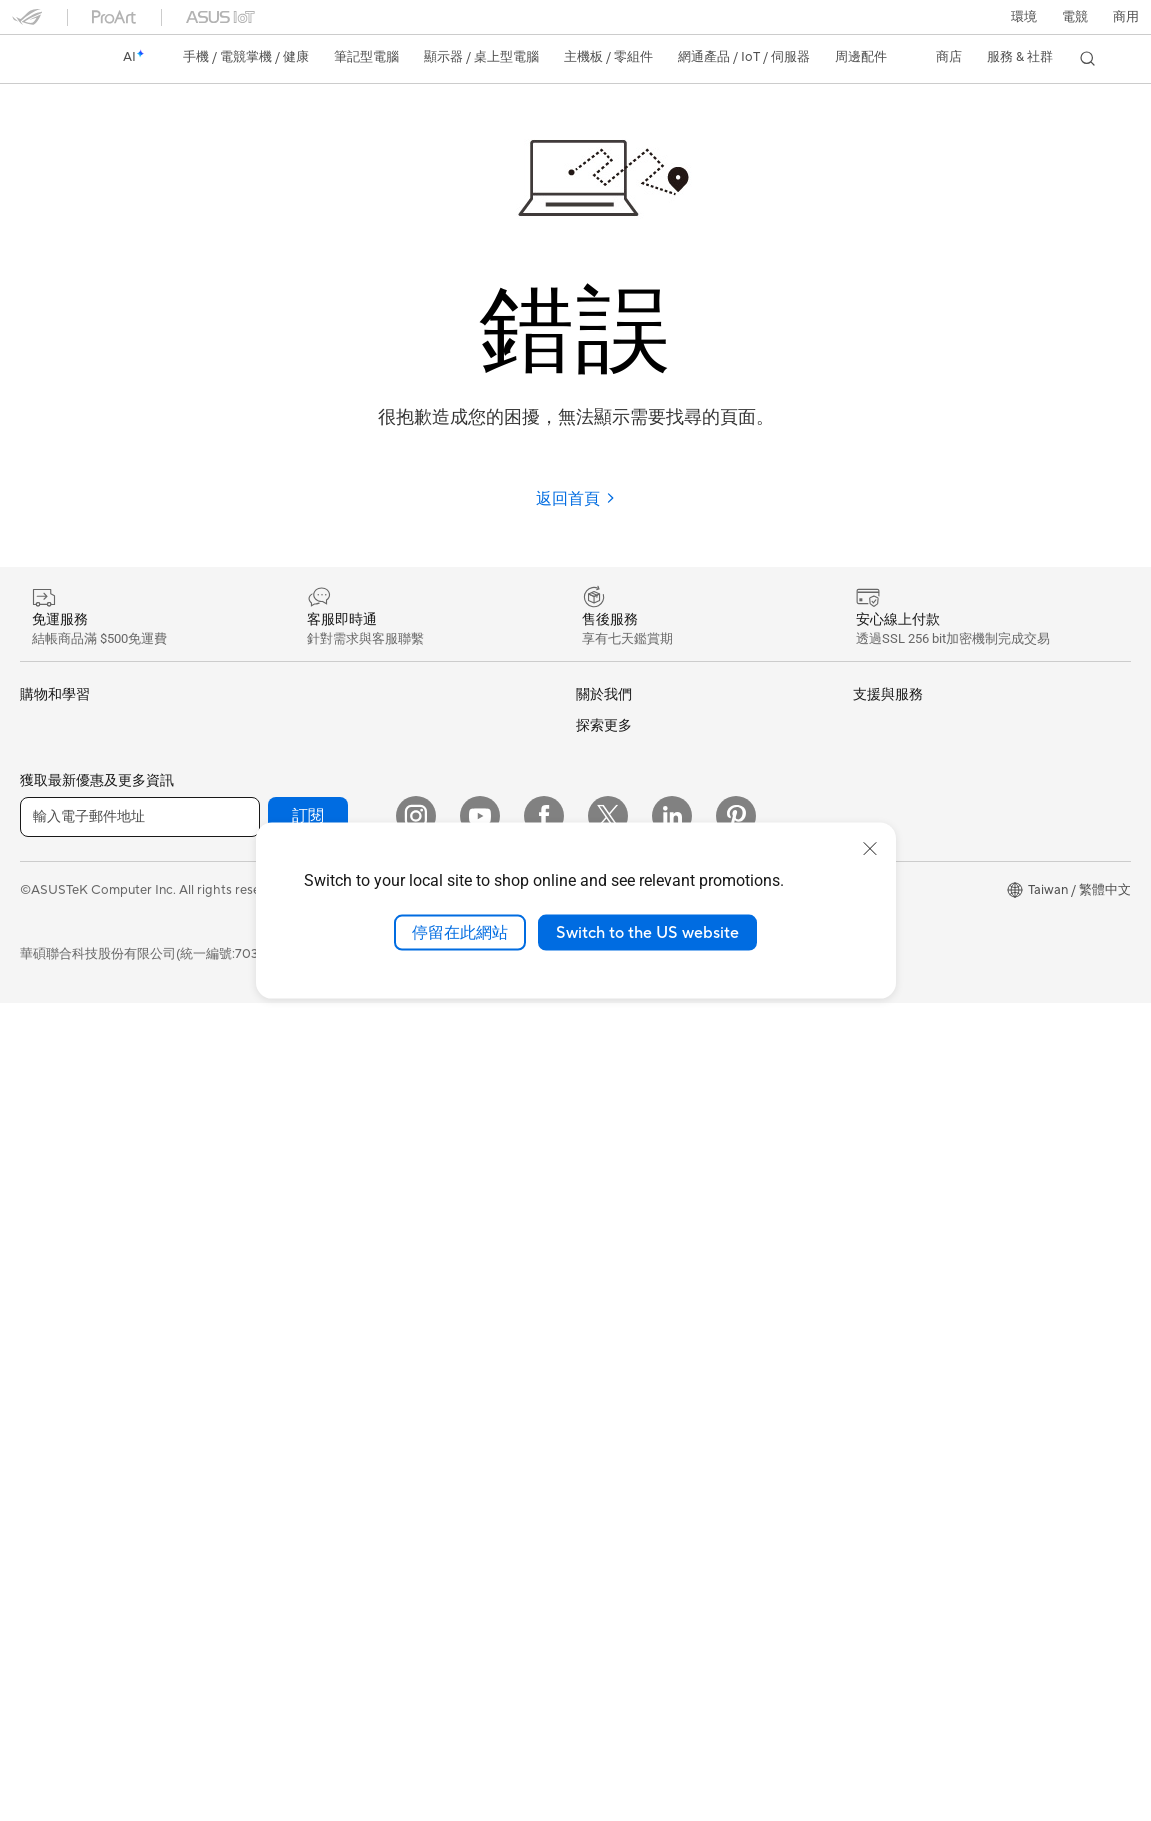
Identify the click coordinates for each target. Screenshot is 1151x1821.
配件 (33, 1269)
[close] (870, 848)
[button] (1075, 17)
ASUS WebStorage (632, 1009)
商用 (33, 856)
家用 (33, 824)
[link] (46, 59)
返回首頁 (576, 499)
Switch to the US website (647, 932)
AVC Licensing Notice (917, 1038)
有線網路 (320, 1011)
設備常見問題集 (621, 1543)
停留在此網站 (460, 932)
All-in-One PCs (63, 1112)
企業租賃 (602, 1417)
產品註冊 (602, 1257)
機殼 (33, 1430)
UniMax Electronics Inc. (645, 1039)
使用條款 (340, 1707)
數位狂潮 (879, 1007)
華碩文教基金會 (621, 1070)
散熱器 (39, 1462)
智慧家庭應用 (333, 1171)
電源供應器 (52, 1494)
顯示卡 (39, 1398)
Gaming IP (324, 1523)
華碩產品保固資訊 (628, 1289)
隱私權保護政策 (435, 1707)
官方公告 (602, 758)
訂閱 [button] (308, 1634)
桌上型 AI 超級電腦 (349, 1107)
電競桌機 (46, 1175)
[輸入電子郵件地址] (140, 1635)
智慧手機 (46, 759)
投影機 (39, 1081)
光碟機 (313, 726)
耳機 (307, 1300)
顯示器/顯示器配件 (74, 1049)
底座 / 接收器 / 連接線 (357, 1460)
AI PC (870, 818)
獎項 (589, 790)
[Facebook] (544, 1634)
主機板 (39, 1366)
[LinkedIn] (672, 1634)
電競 (33, 952)
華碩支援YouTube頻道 (640, 1385)
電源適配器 (326, 1428)
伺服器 (313, 1139)
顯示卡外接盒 (333, 790)
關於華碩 (602, 726)
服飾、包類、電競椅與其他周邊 (385, 1364)
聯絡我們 (602, 1321)
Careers (599, 1131)
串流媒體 (320, 1332)
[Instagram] (416, 1634)
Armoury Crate (897, 1098)
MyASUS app (616, 1480)
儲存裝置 (320, 758)
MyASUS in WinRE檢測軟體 (657, 1511)
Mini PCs (46, 1206)
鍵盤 (307, 1236)
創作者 (39, 888)
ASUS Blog (886, 1068)
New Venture (614, 1101)
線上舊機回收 (615, 1449)
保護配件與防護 (339, 1396)
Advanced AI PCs (904, 848)
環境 (1024, 17)
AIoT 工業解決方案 (348, 1075)
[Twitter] (608, 1634)
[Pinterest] (736, 1634)
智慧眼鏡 (46, 1301)
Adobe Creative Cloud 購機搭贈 (947, 975)
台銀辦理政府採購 (72, 984)
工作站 (39, 1237)
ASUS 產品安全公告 (634, 1353)
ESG (866, 725)
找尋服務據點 (615, 1225)
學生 (33, 920)
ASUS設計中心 (896, 879)
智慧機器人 (326, 1043)
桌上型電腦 (52, 1143)
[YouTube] (480, 1634)
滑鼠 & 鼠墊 (327, 1268)
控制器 (313, 1492)
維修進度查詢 (615, 1193)
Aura (867, 1128)
